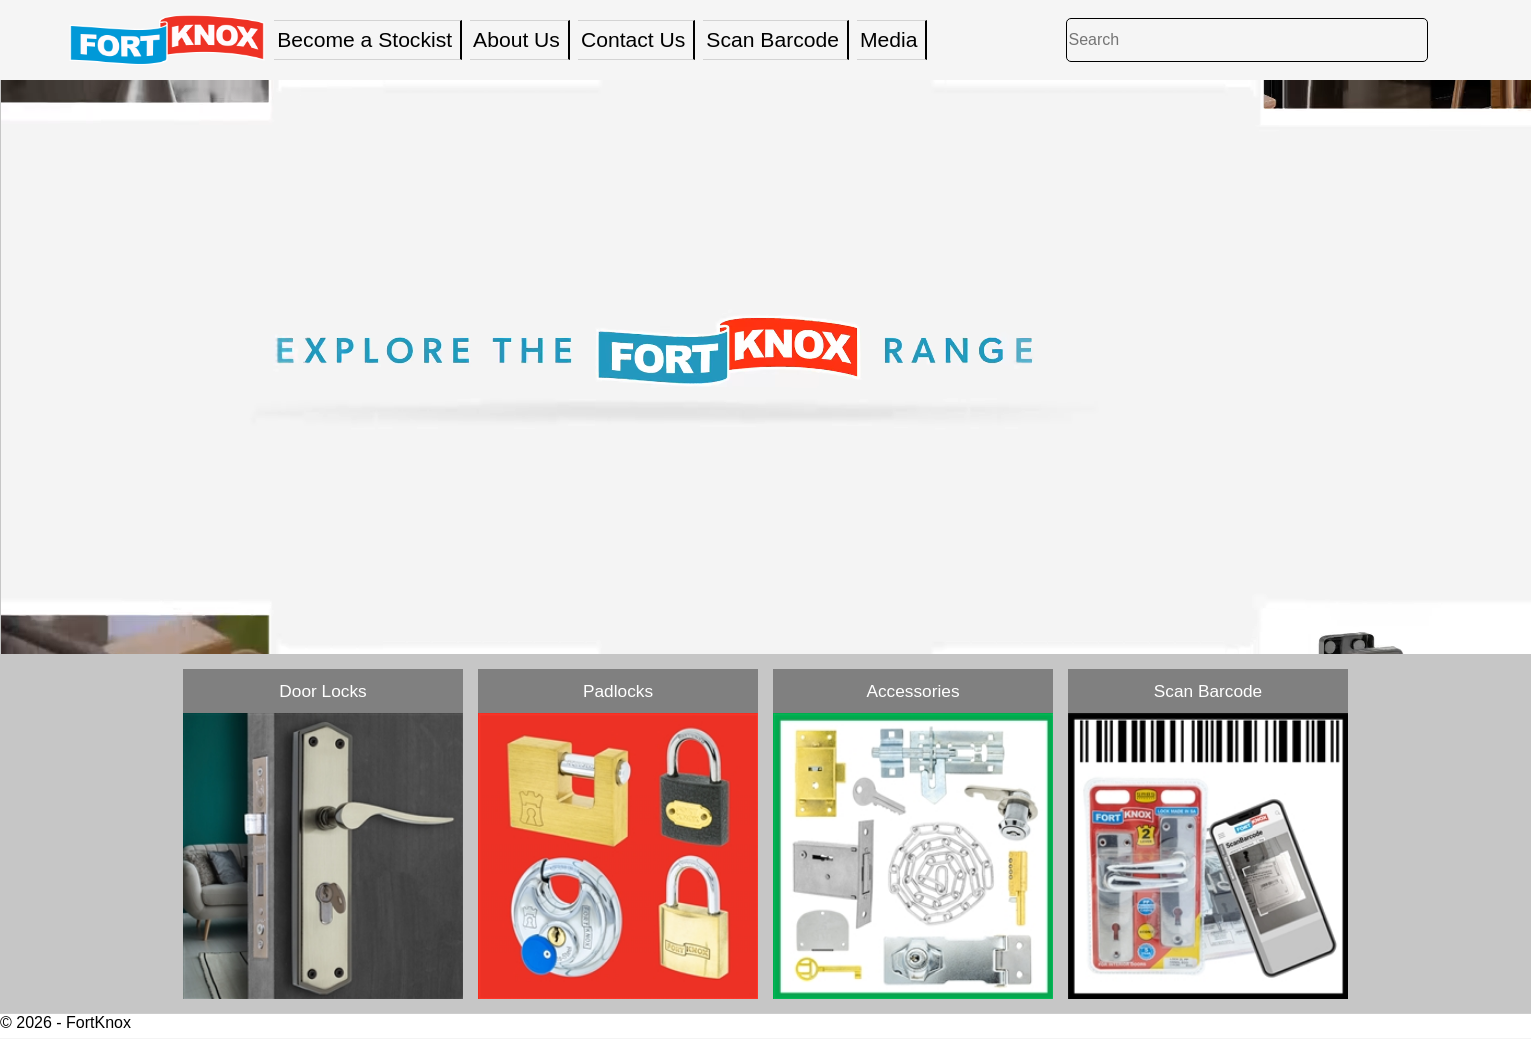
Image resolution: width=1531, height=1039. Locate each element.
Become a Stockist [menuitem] (364, 39)
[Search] (1247, 39)
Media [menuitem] (889, 39)
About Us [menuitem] (516, 39)
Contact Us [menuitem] (633, 39)
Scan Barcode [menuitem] (772, 39)
